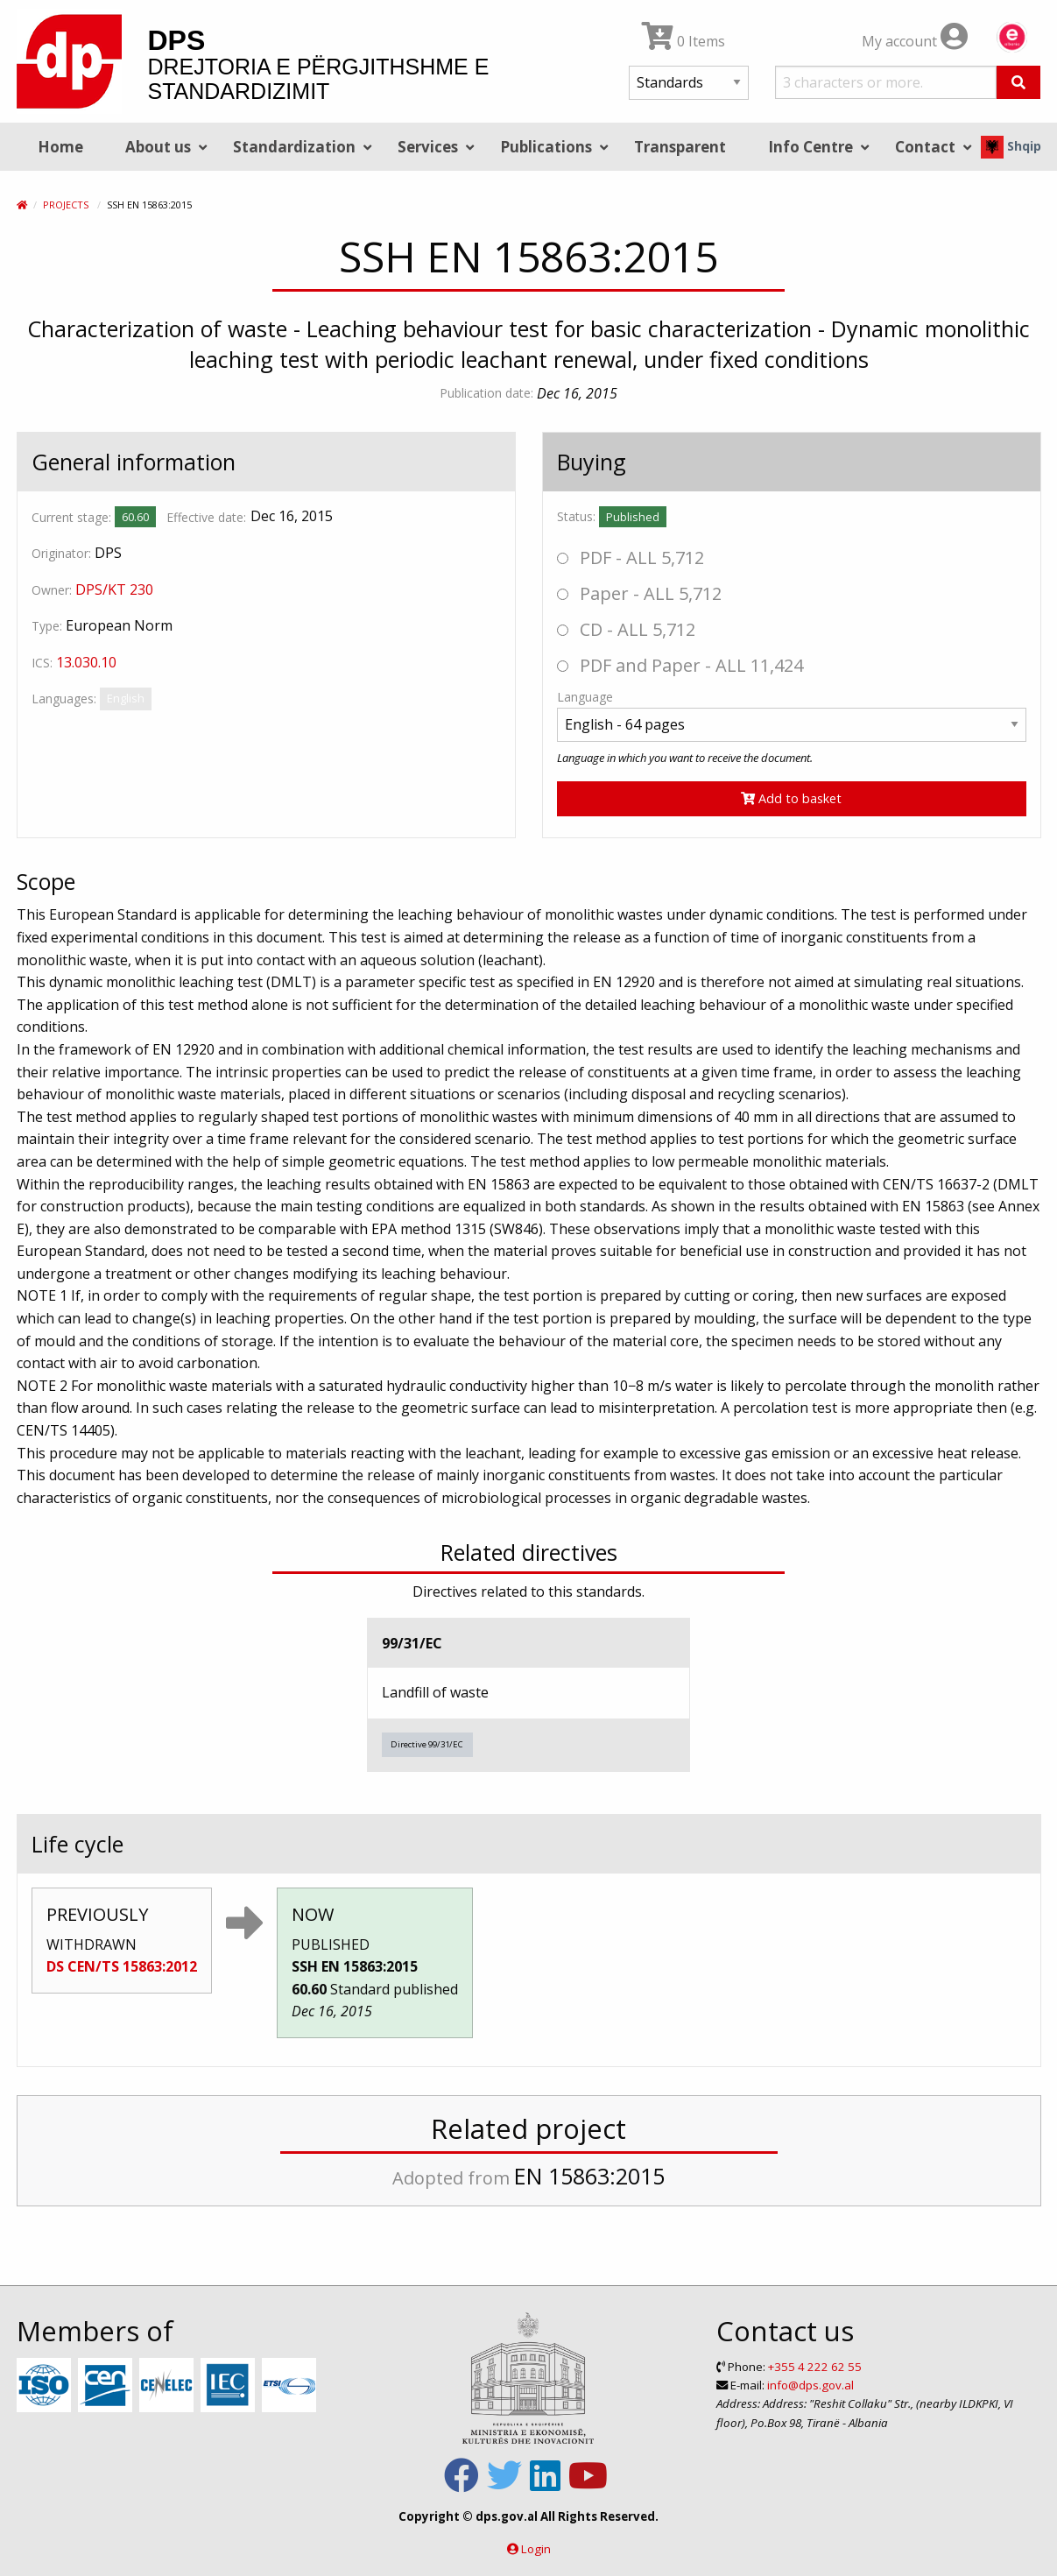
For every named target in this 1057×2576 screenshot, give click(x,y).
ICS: (42, 662)
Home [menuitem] (60, 147)
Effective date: (206, 517)
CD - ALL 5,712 (626, 629)
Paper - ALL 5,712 (639, 593)
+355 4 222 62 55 (815, 2367)
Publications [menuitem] (546, 147)
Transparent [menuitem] (680, 147)
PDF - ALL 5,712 (630, 557)
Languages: (64, 698)
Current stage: (71, 517)
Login (536, 2549)
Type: (47, 626)
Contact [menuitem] (925, 147)
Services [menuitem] (428, 147)
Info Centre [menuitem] (810, 147)
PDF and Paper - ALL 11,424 (680, 665)
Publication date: (486, 393)
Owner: (52, 590)
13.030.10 (86, 662)
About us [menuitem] (158, 147)
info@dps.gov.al (810, 2385)
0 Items (683, 41)
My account (915, 41)
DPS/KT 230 (114, 589)
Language (585, 696)
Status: (576, 516)
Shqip (1011, 146)
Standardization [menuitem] (294, 147)
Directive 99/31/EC (427, 1744)
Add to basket (791, 798)
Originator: (61, 553)
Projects (65, 204)
